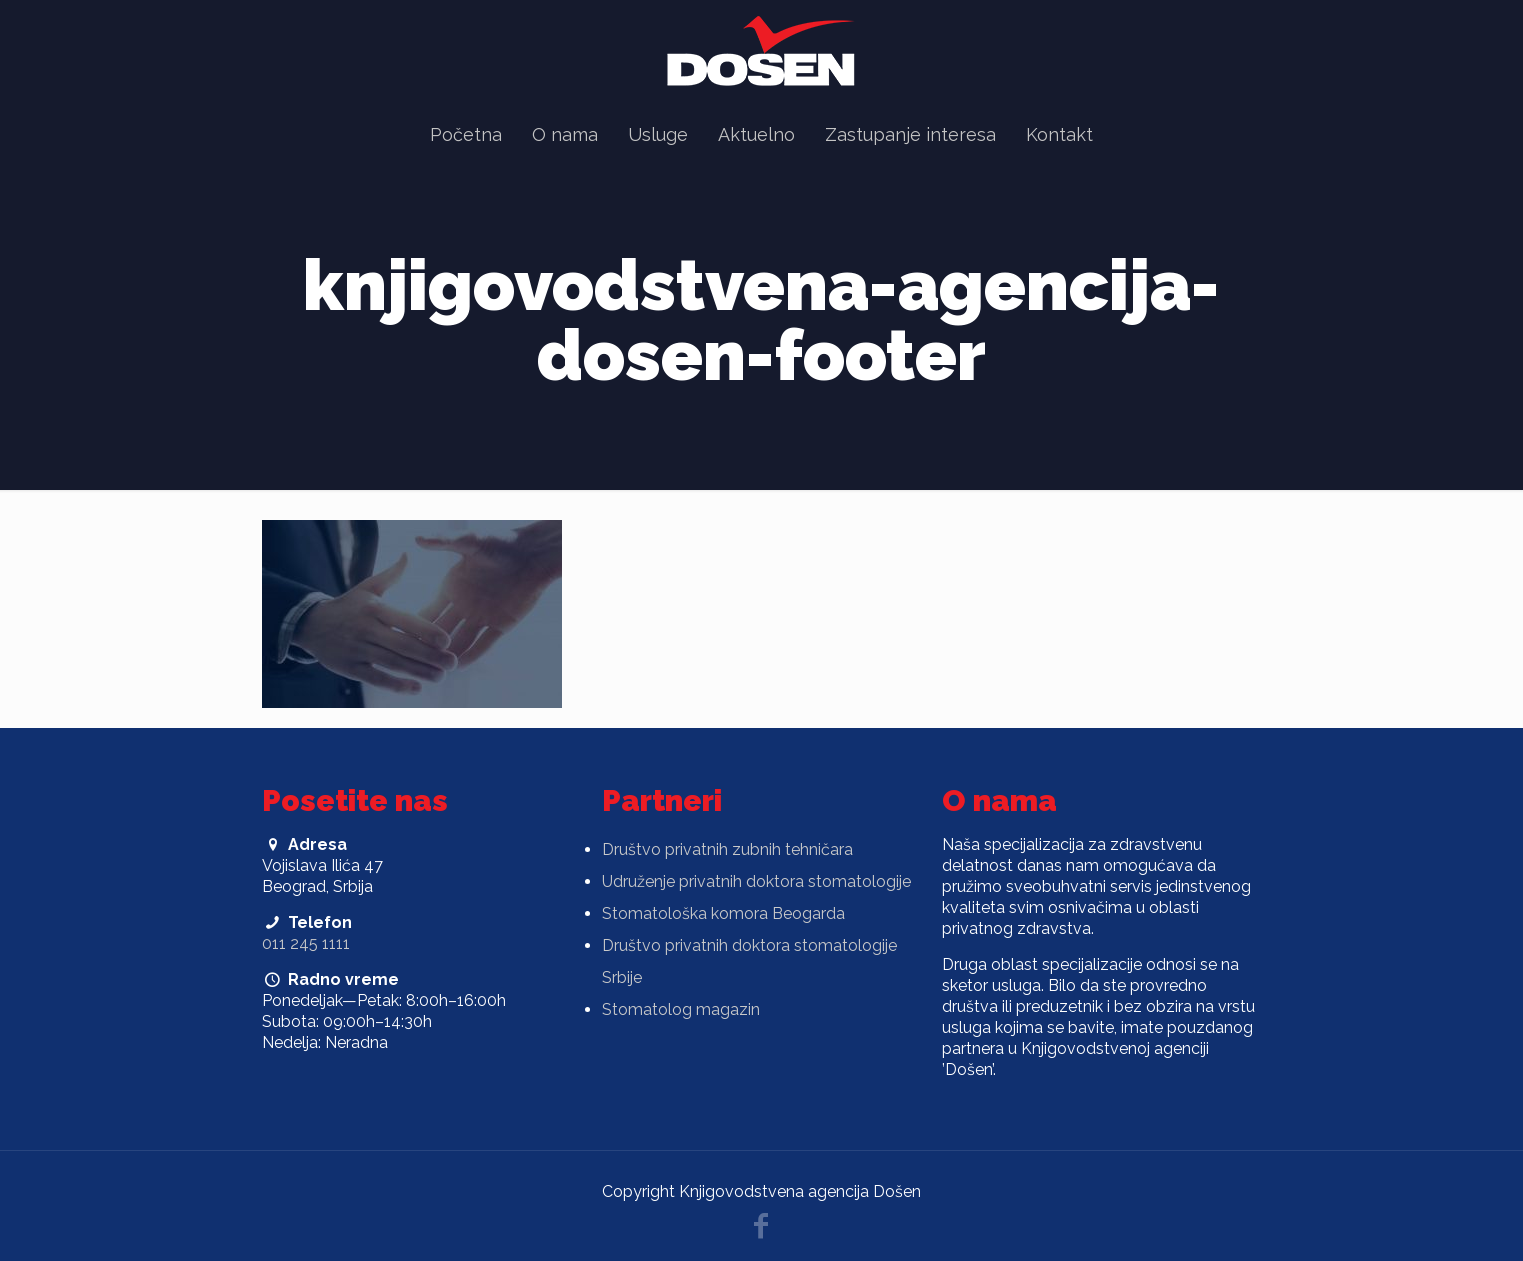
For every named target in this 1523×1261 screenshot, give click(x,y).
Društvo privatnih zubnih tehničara (727, 849)
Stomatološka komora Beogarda (723, 913)
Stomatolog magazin (681, 1009)
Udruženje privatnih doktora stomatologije (756, 881)
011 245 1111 (306, 943)
